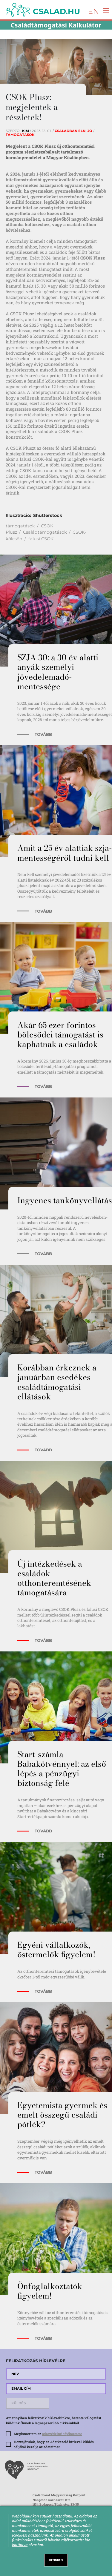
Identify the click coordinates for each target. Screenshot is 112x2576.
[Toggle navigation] (104, 10)
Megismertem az (48, 2433)
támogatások (20, 526)
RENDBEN (56, 2560)
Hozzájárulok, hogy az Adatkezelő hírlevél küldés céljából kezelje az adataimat (54, 2444)
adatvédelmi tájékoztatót (62, 2433)
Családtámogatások (45, 532)
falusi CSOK (40, 538)
